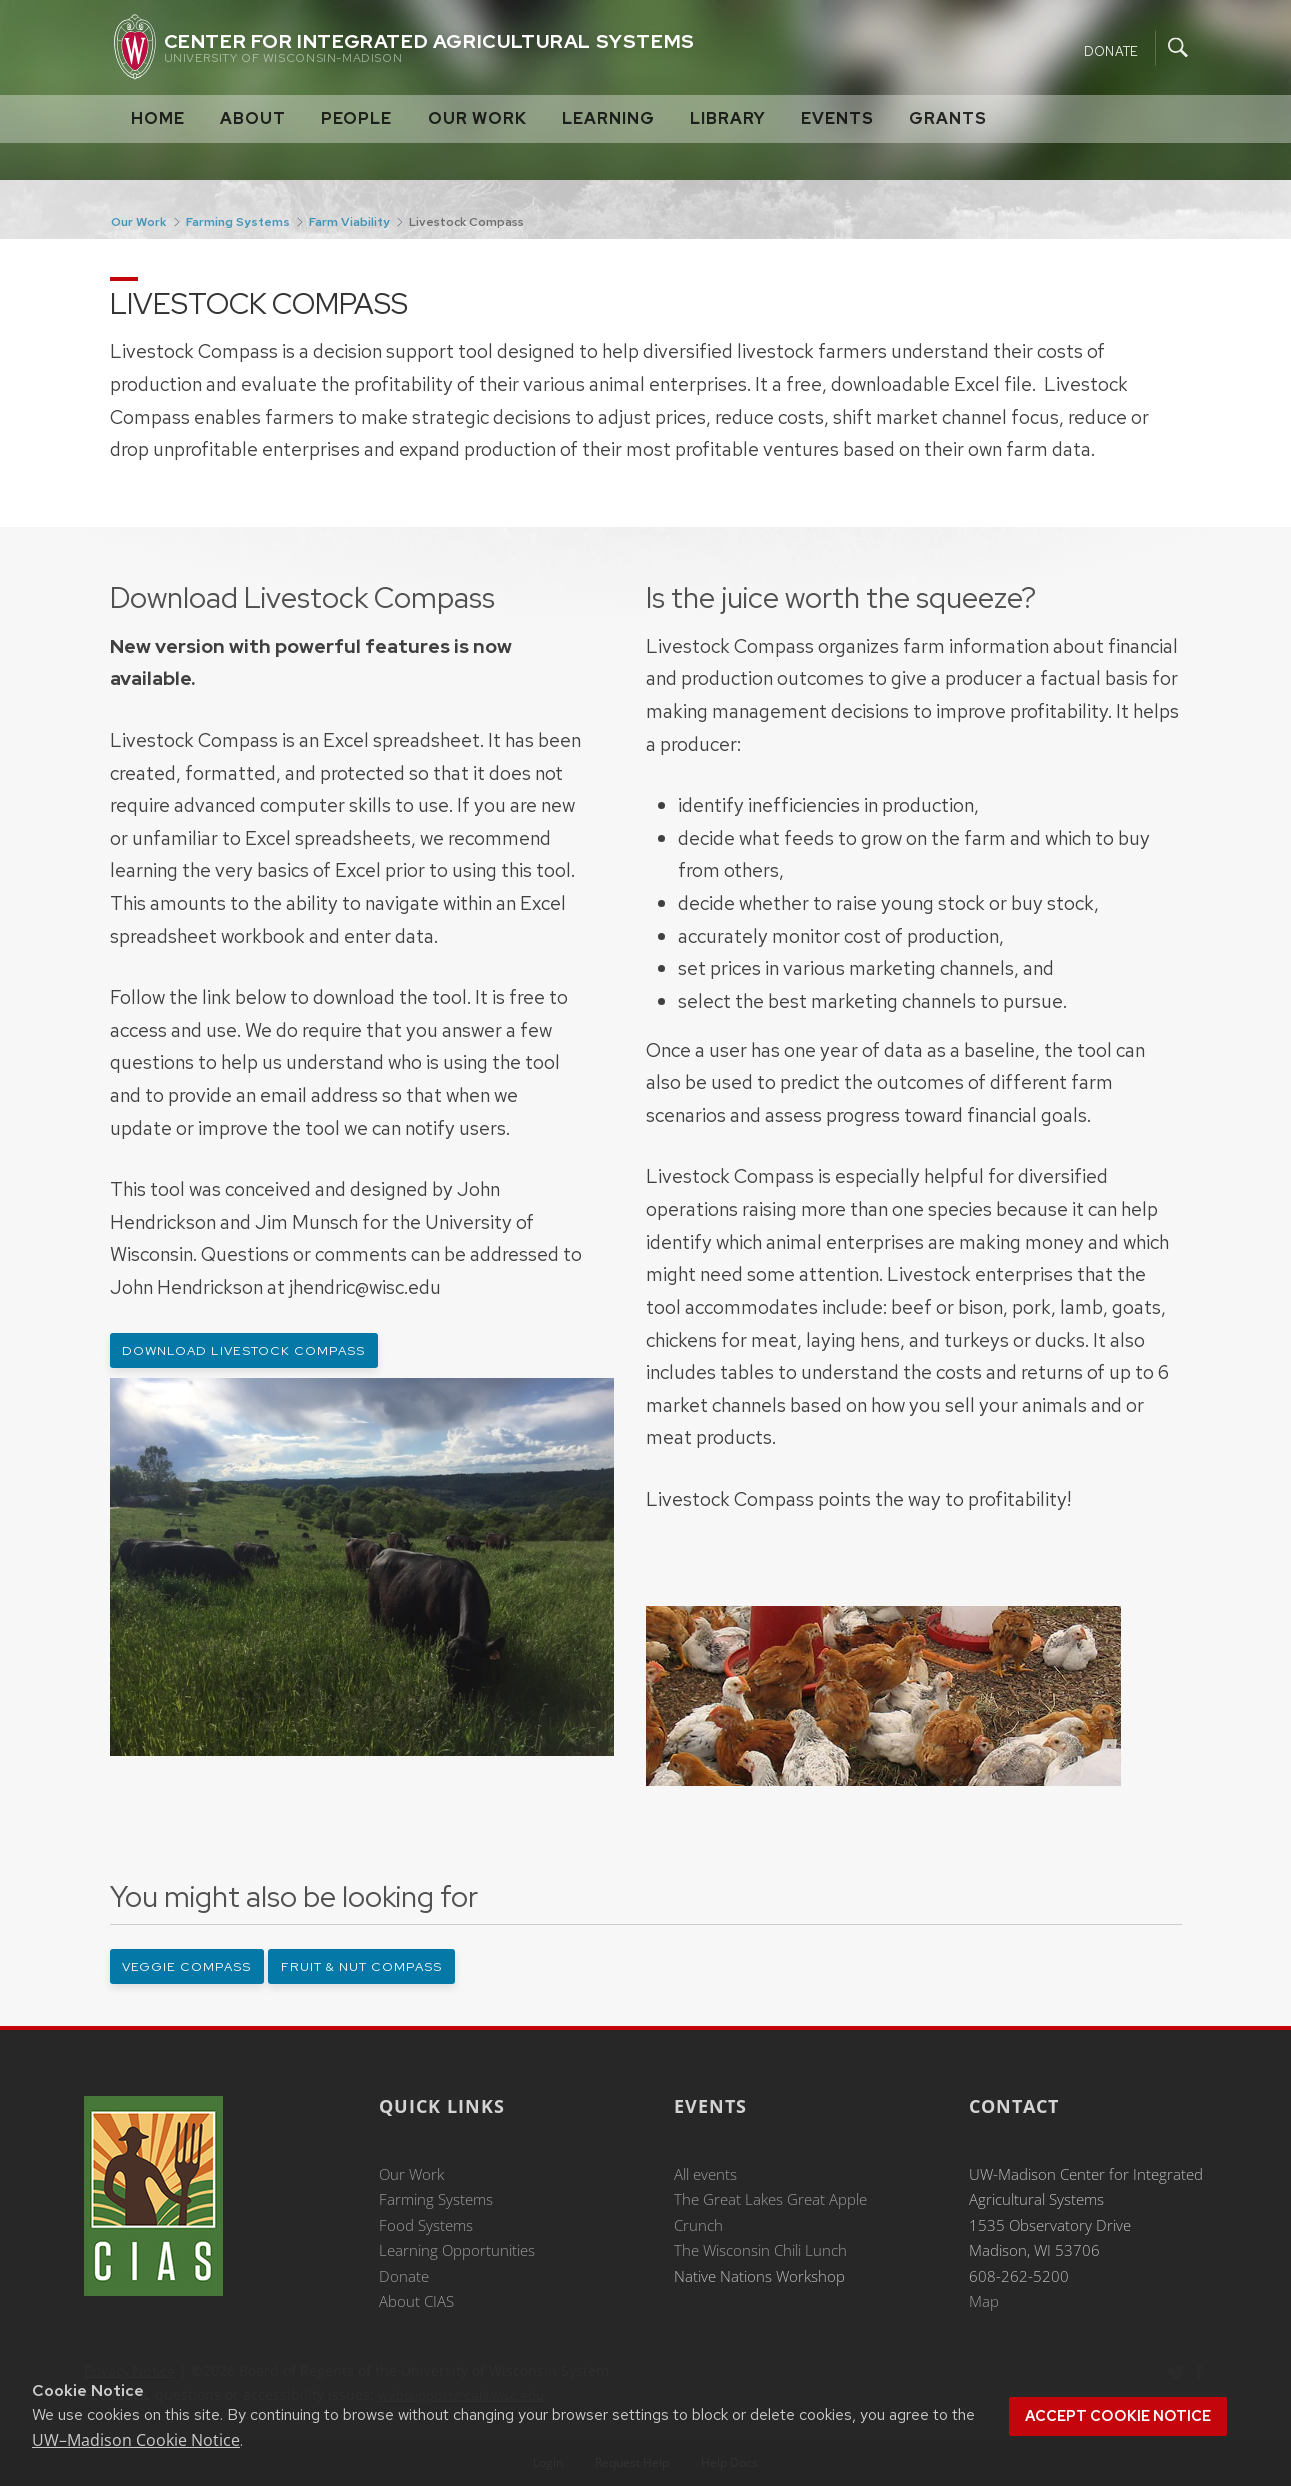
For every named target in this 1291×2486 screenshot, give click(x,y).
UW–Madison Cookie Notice (136, 2440)
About (253, 118)
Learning (608, 118)
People (356, 118)
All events (705, 2174)
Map (984, 2301)
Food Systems (426, 2225)
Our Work (477, 118)
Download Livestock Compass (243, 1350)
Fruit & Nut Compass (361, 1966)
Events (837, 118)
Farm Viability (349, 222)
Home (158, 118)
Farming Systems (238, 222)
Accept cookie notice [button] (1118, 2416)
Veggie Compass (186, 1966)
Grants (948, 118)
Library (728, 118)
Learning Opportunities (457, 2250)
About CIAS (416, 2301)
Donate (1111, 50)
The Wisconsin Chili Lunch (760, 2250)
